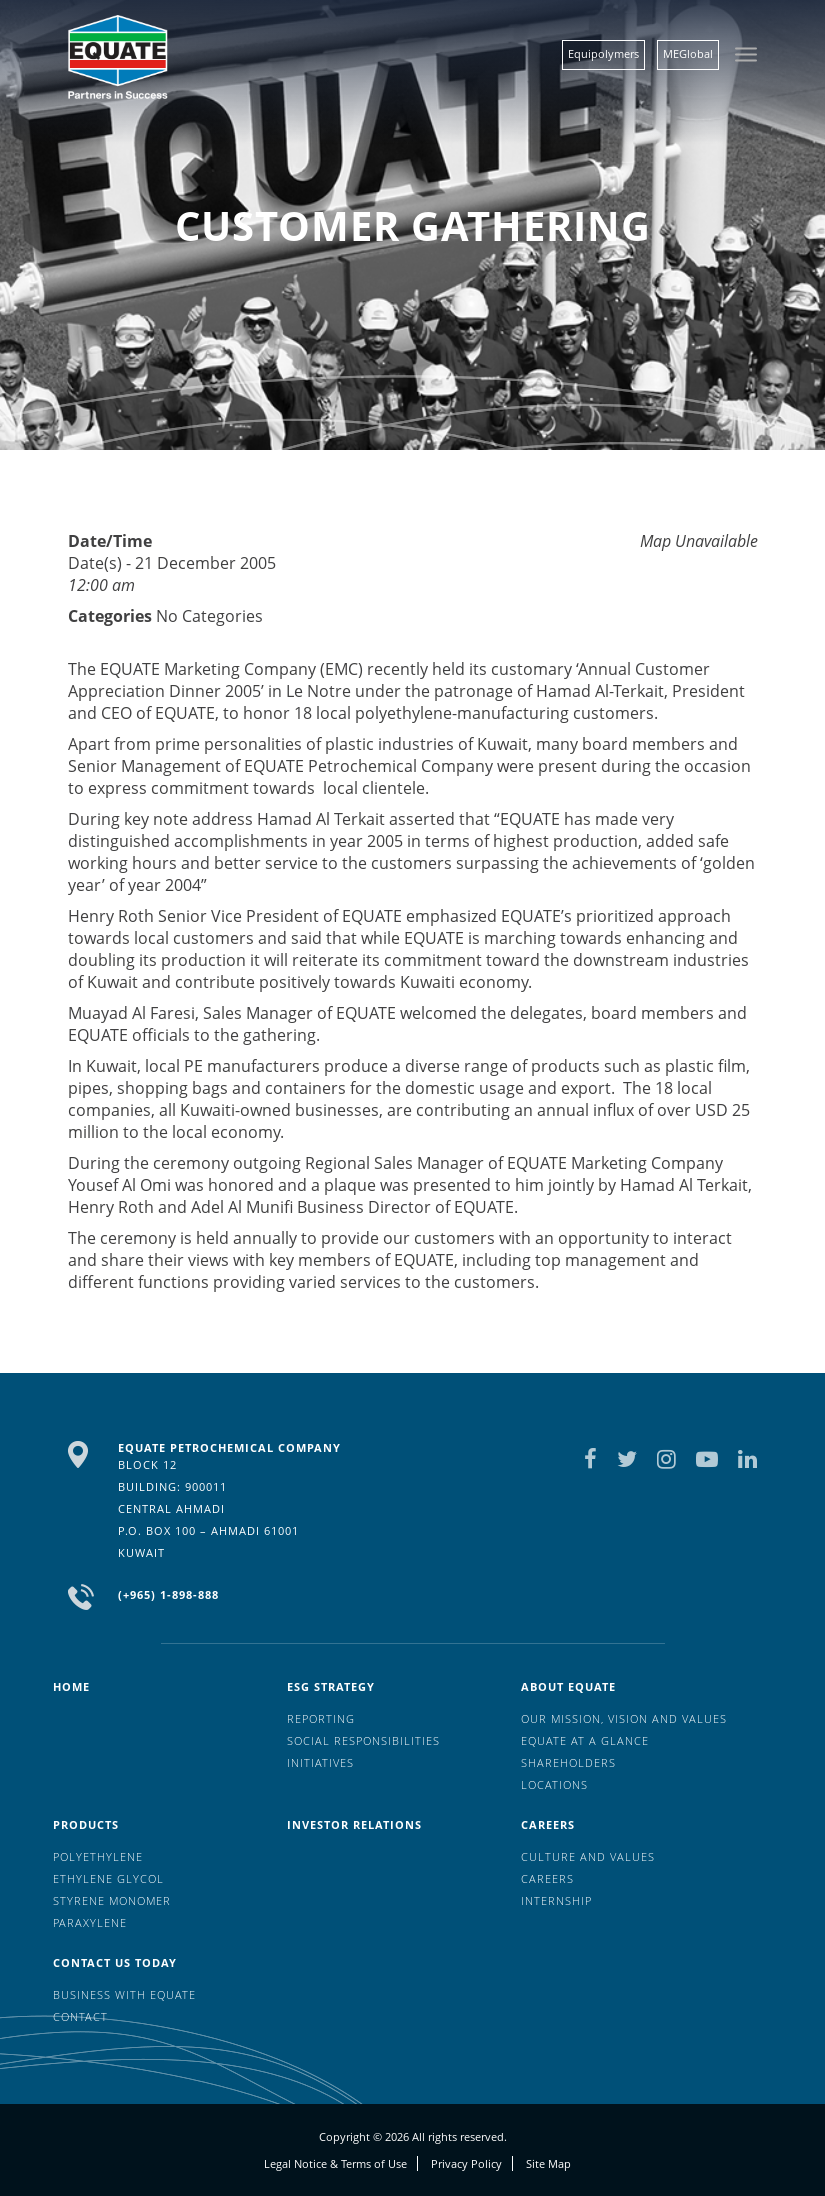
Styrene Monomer (112, 1900)
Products (86, 1824)
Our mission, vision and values (624, 1718)
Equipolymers (603, 53)
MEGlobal (688, 53)
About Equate (568, 1686)
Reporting (321, 1718)
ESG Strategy (331, 1686)
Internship (556, 1900)
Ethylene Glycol (108, 1878)
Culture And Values (588, 1856)
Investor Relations (354, 1824)
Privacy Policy (466, 2163)
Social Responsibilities (363, 1740)
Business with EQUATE (124, 1994)
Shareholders (568, 1762)
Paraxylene (90, 1922)
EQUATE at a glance (585, 1740)
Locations (554, 1784)
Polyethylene (98, 1856)
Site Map (548, 2163)
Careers (548, 1824)
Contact (80, 2016)
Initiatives (320, 1762)
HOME (71, 1686)
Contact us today (115, 1962)
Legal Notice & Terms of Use (335, 2163)
